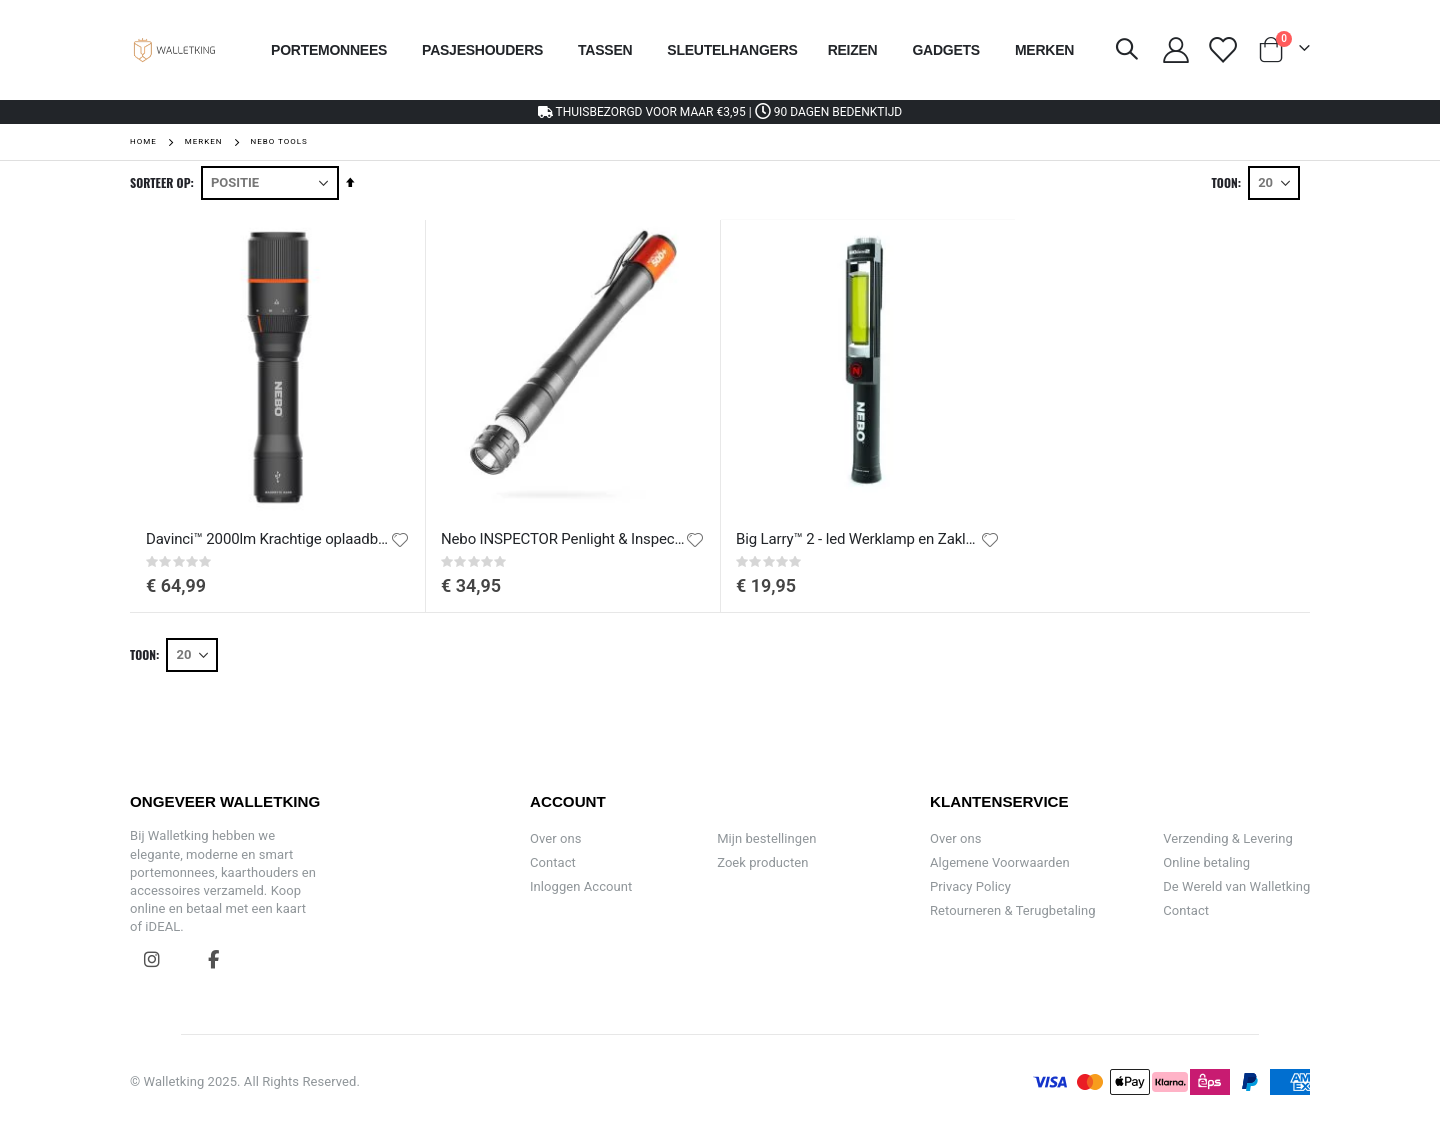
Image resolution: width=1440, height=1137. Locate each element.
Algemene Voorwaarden (1000, 862)
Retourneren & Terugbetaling (1013, 910)
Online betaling (1206, 862)
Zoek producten (762, 862)
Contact (553, 862)
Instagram (152, 959)
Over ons (556, 838)
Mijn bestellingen (766, 838)
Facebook (213, 959)
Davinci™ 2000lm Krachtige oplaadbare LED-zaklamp (268, 539)
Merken (204, 142)
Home (143, 141)
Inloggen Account (581, 886)
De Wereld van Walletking (1236, 886)
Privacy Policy (970, 886)
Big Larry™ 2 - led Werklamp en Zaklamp (858, 539)
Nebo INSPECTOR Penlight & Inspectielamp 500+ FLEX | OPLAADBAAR (563, 539)
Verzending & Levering (1228, 838)
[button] (400, 540)
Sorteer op (160, 182)
